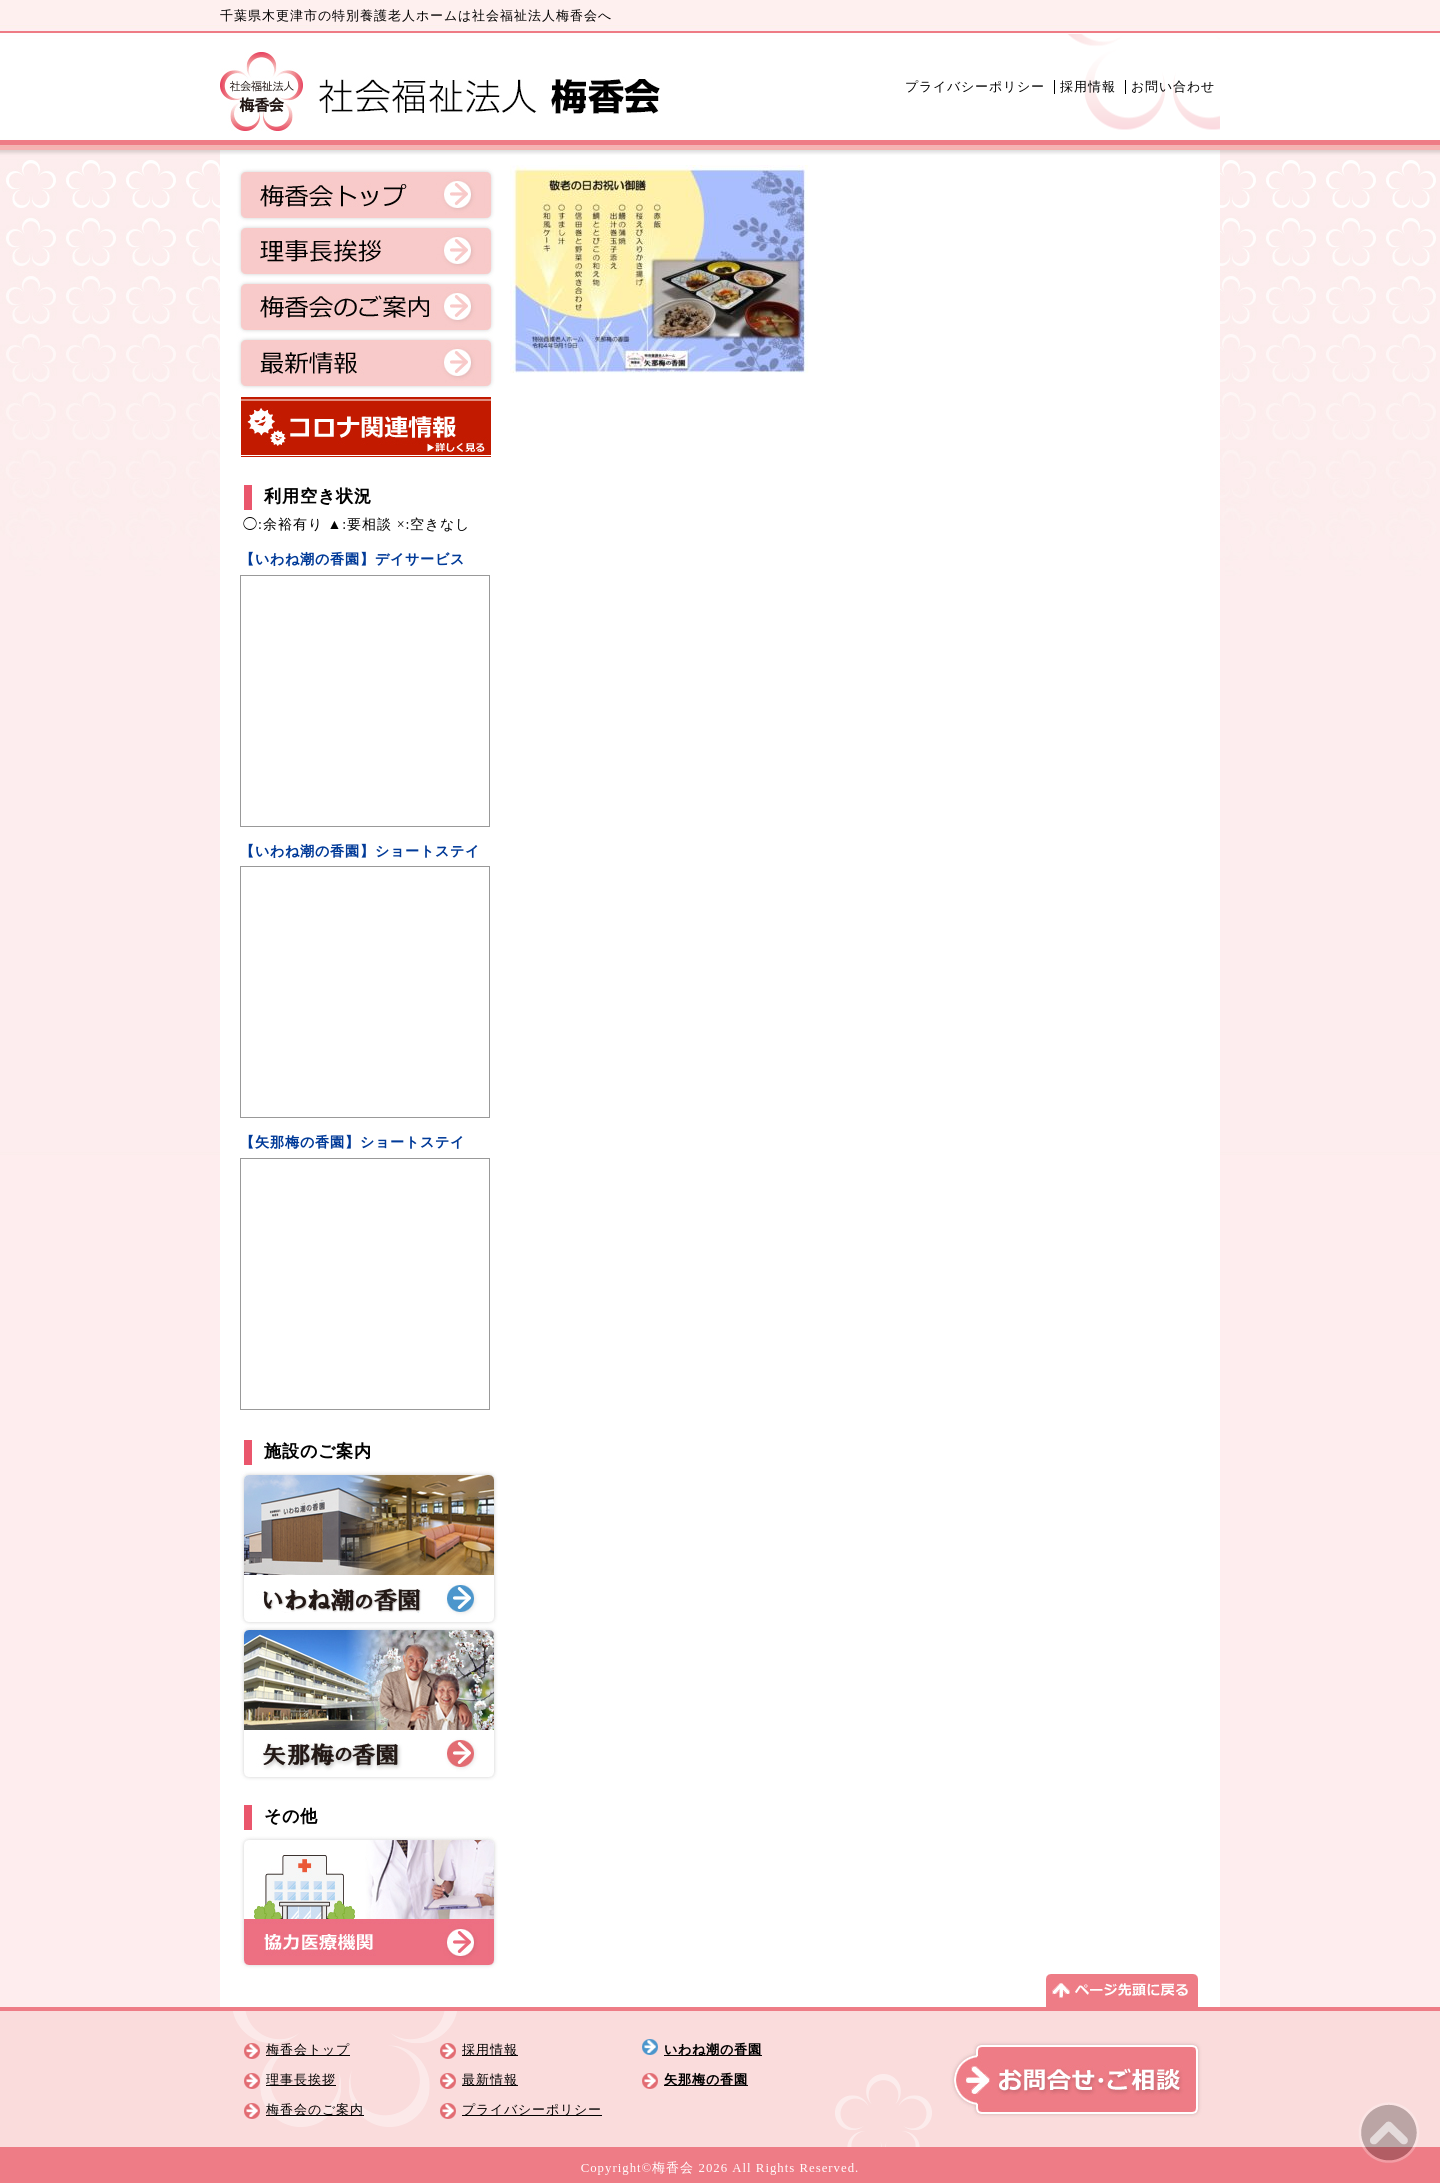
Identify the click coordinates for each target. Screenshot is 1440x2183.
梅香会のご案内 (366, 307)
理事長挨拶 (366, 251)
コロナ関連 (366, 427)
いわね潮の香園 (713, 2050)
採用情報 (1088, 87)
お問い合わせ (1173, 87)
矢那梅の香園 (706, 2080)
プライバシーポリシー (975, 87)
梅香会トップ (366, 195)
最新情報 (366, 363)
